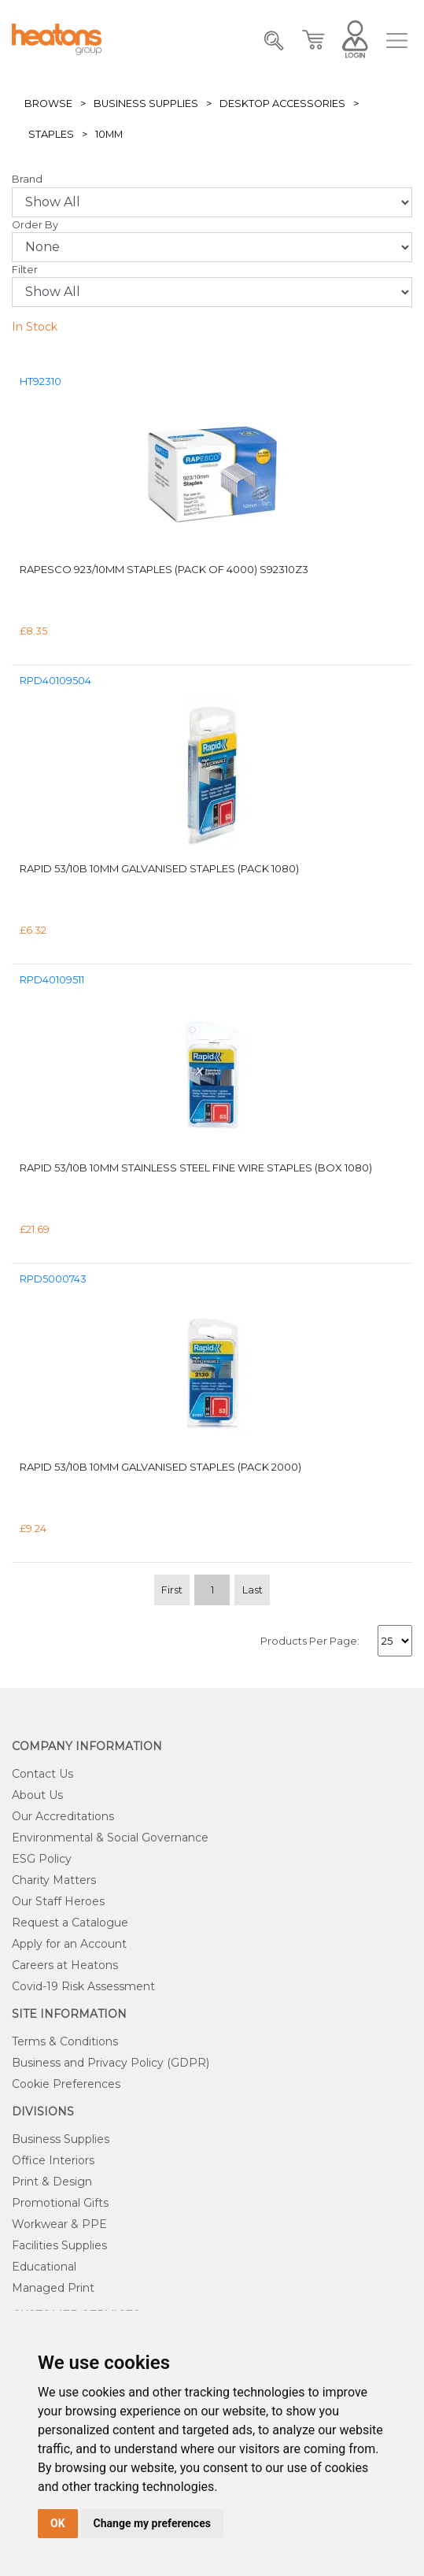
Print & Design (52, 2181)
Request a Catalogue (70, 1922)
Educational (44, 2267)
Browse (48, 103)
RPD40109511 (52, 980)
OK (57, 2523)
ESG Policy (42, 1859)
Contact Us (42, 1774)
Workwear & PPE (59, 2224)
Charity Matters (54, 1880)
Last (252, 1590)
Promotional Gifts (60, 2203)
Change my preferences (152, 2523)
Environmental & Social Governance (110, 1837)
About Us (37, 1795)
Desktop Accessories (282, 103)
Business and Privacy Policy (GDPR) (110, 2063)
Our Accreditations (63, 1816)
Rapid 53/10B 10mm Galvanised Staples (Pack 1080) (159, 868)
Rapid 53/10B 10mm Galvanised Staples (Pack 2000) (160, 1466)
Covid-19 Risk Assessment (83, 1986)
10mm (109, 134)
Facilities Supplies (59, 2245)
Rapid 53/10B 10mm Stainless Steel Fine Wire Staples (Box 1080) (196, 1167)
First (172, 1590)
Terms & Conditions (65, 2041)
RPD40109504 (55, 681)
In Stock (34, 327)
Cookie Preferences (66, 2084)
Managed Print (53, 2288)
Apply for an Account (69, 1944)
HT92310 (40, 381)
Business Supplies (146, 103)
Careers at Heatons (65, 1965)
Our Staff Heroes (58, 1901)
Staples (51, 134)
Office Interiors (53, 2160)
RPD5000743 (53, 1279)
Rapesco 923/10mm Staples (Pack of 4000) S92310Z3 (164, 569)
